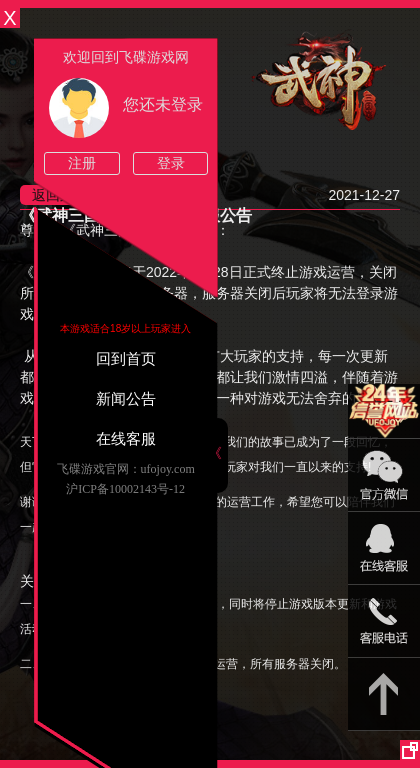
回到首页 (126, 359)
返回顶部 (384, 694)
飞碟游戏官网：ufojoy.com (126, 469)
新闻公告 (126, 399)
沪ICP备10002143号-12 (125, 489)
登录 (171, 163)
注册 (82, 163)
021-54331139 (384, 621)
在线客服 (126, 439)
